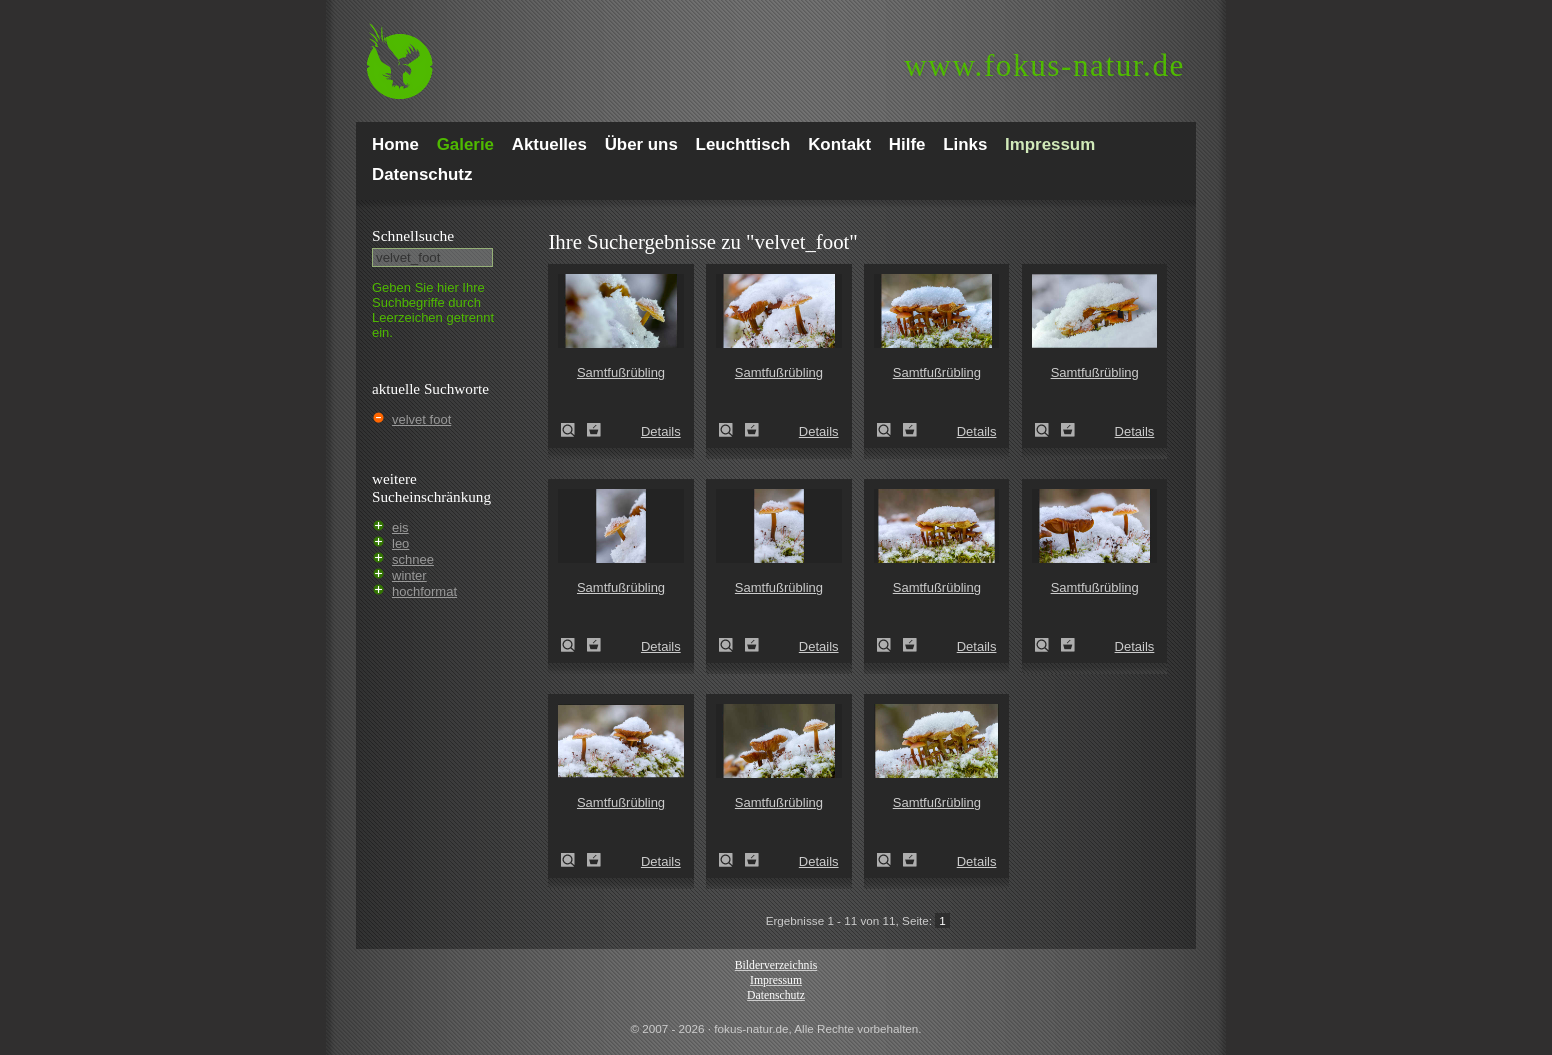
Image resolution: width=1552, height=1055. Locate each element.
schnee (413, 559)
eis (400, 527)
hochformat (424, 591)
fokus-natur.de (1044, 65)
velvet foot (421, 419)
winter (409, 575)
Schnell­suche (413, 235)
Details (661, 431)
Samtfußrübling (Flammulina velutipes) (574, 430)
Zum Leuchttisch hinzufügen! (594, 430)
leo (400, 543)
